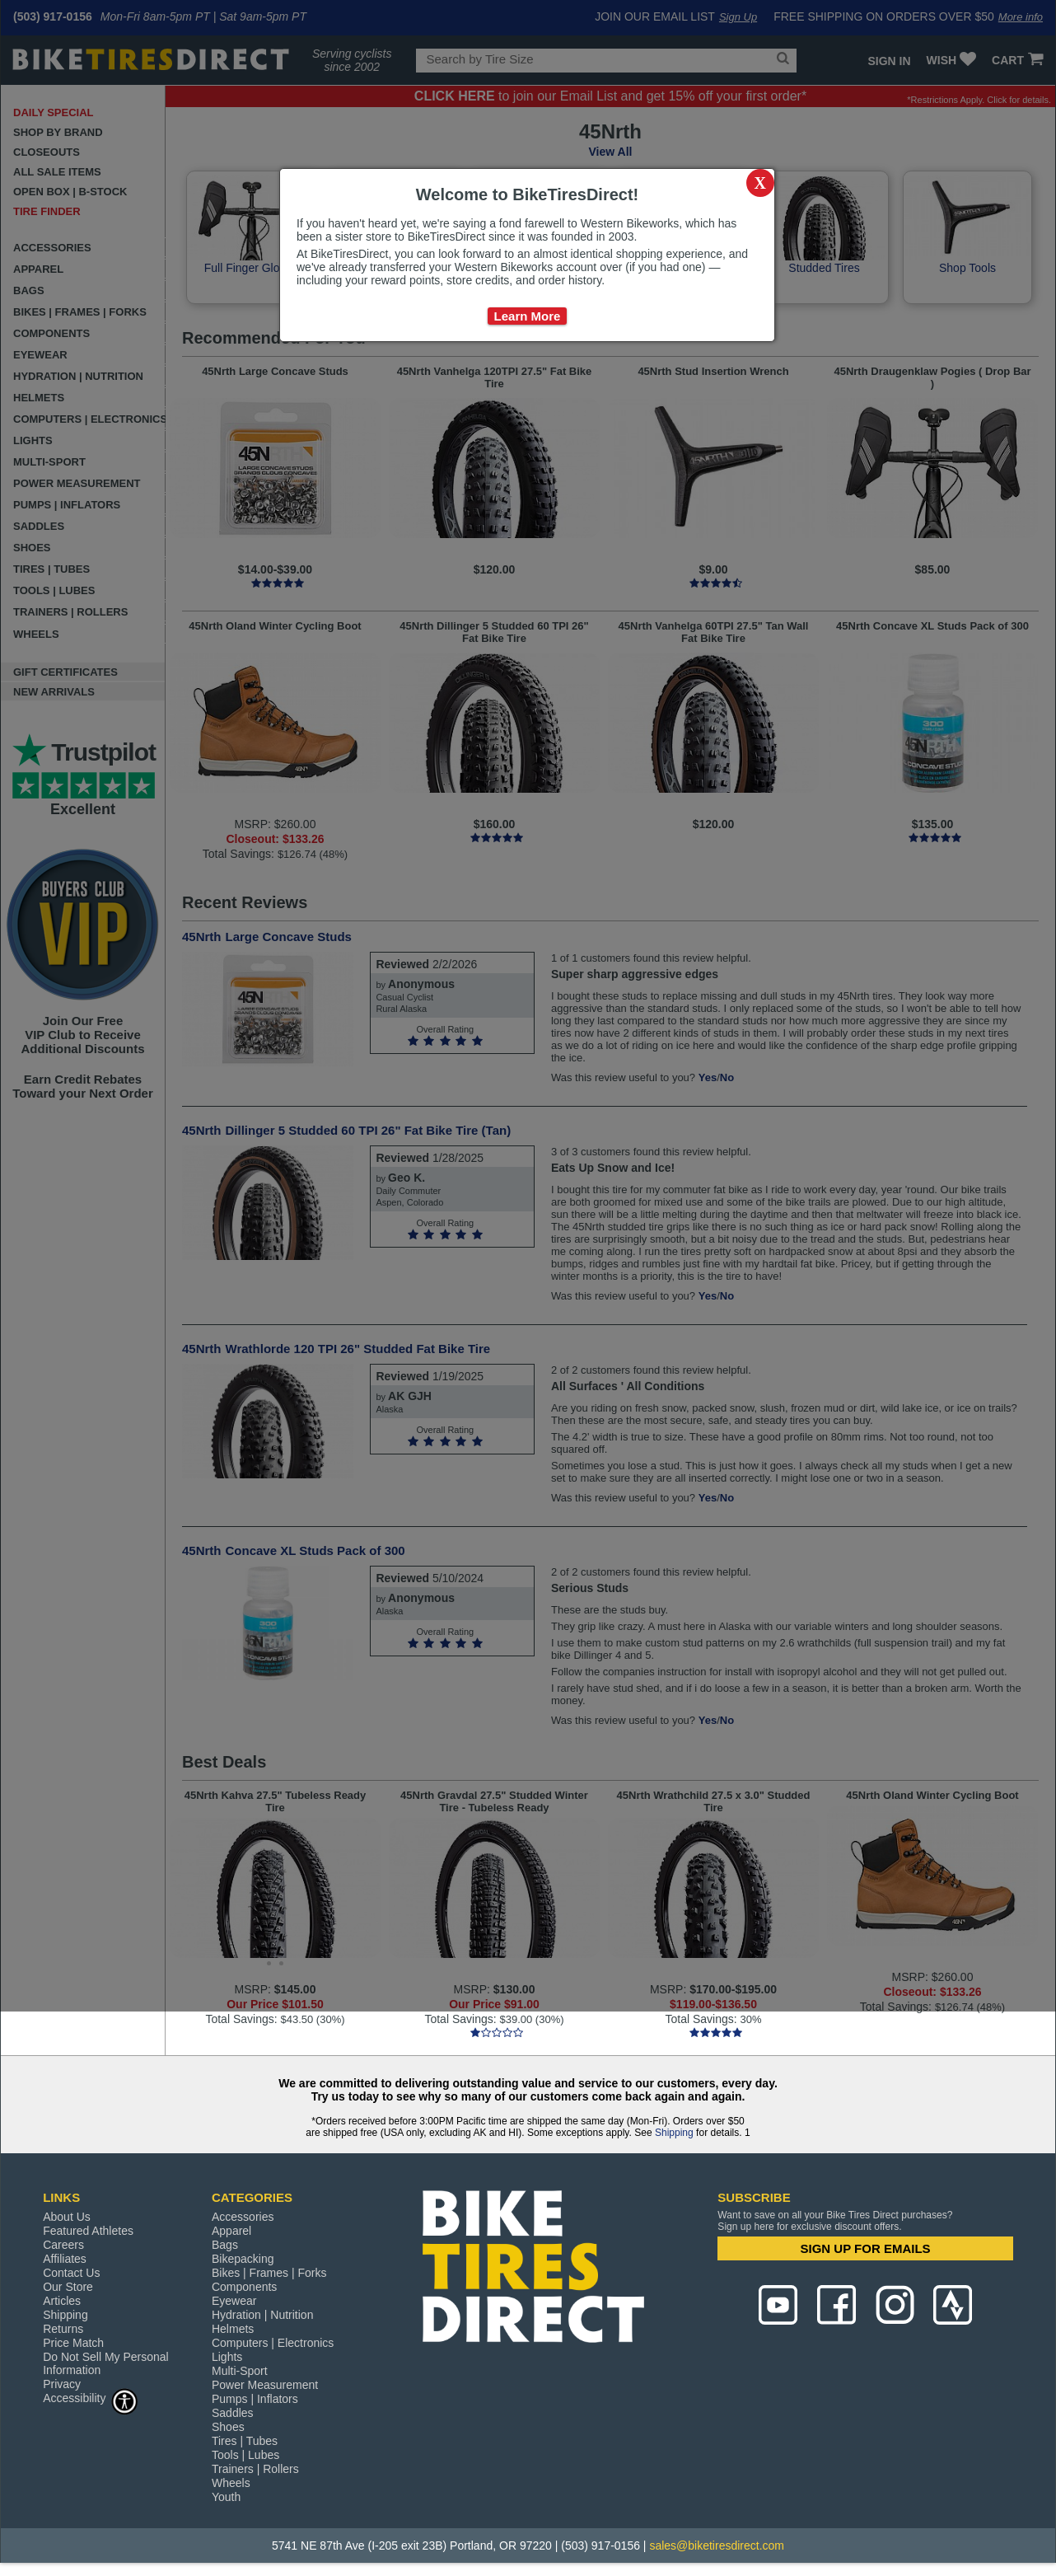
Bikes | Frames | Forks (269, 2272)
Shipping (674, 2132)
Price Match (73, 2342)
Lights (227, 2356)
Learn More (527, 316)
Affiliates (64, 2258)
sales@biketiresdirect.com (716, 2545)
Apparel (231, 2230)
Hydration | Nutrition (262, 2314)
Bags (225, 2244)
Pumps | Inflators (255, 2398)
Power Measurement (265, 2384)
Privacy (62, 2384)
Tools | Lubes (245, 2454)
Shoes (228, 2426)
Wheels (231, 2482)
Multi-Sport (240, 2370)
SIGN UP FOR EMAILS (866, 2248)
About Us (67, 2216)
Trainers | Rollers (255, 2468)
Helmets (233, 2328)
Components (244, 2286)
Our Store (68, 2286)
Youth (226, 2496)
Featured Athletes (88, 2230)
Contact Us (71, 2272)
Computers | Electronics (273, 2342)
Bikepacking (243, 2258)
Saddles (233, 2412)
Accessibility (90, 2398)
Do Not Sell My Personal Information (106, 2363)
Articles (62, 2300)
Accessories (242, 2216)
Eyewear (234, 2300)
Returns (63, 2328)
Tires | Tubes (245, 2440)
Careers (63, 2244)
